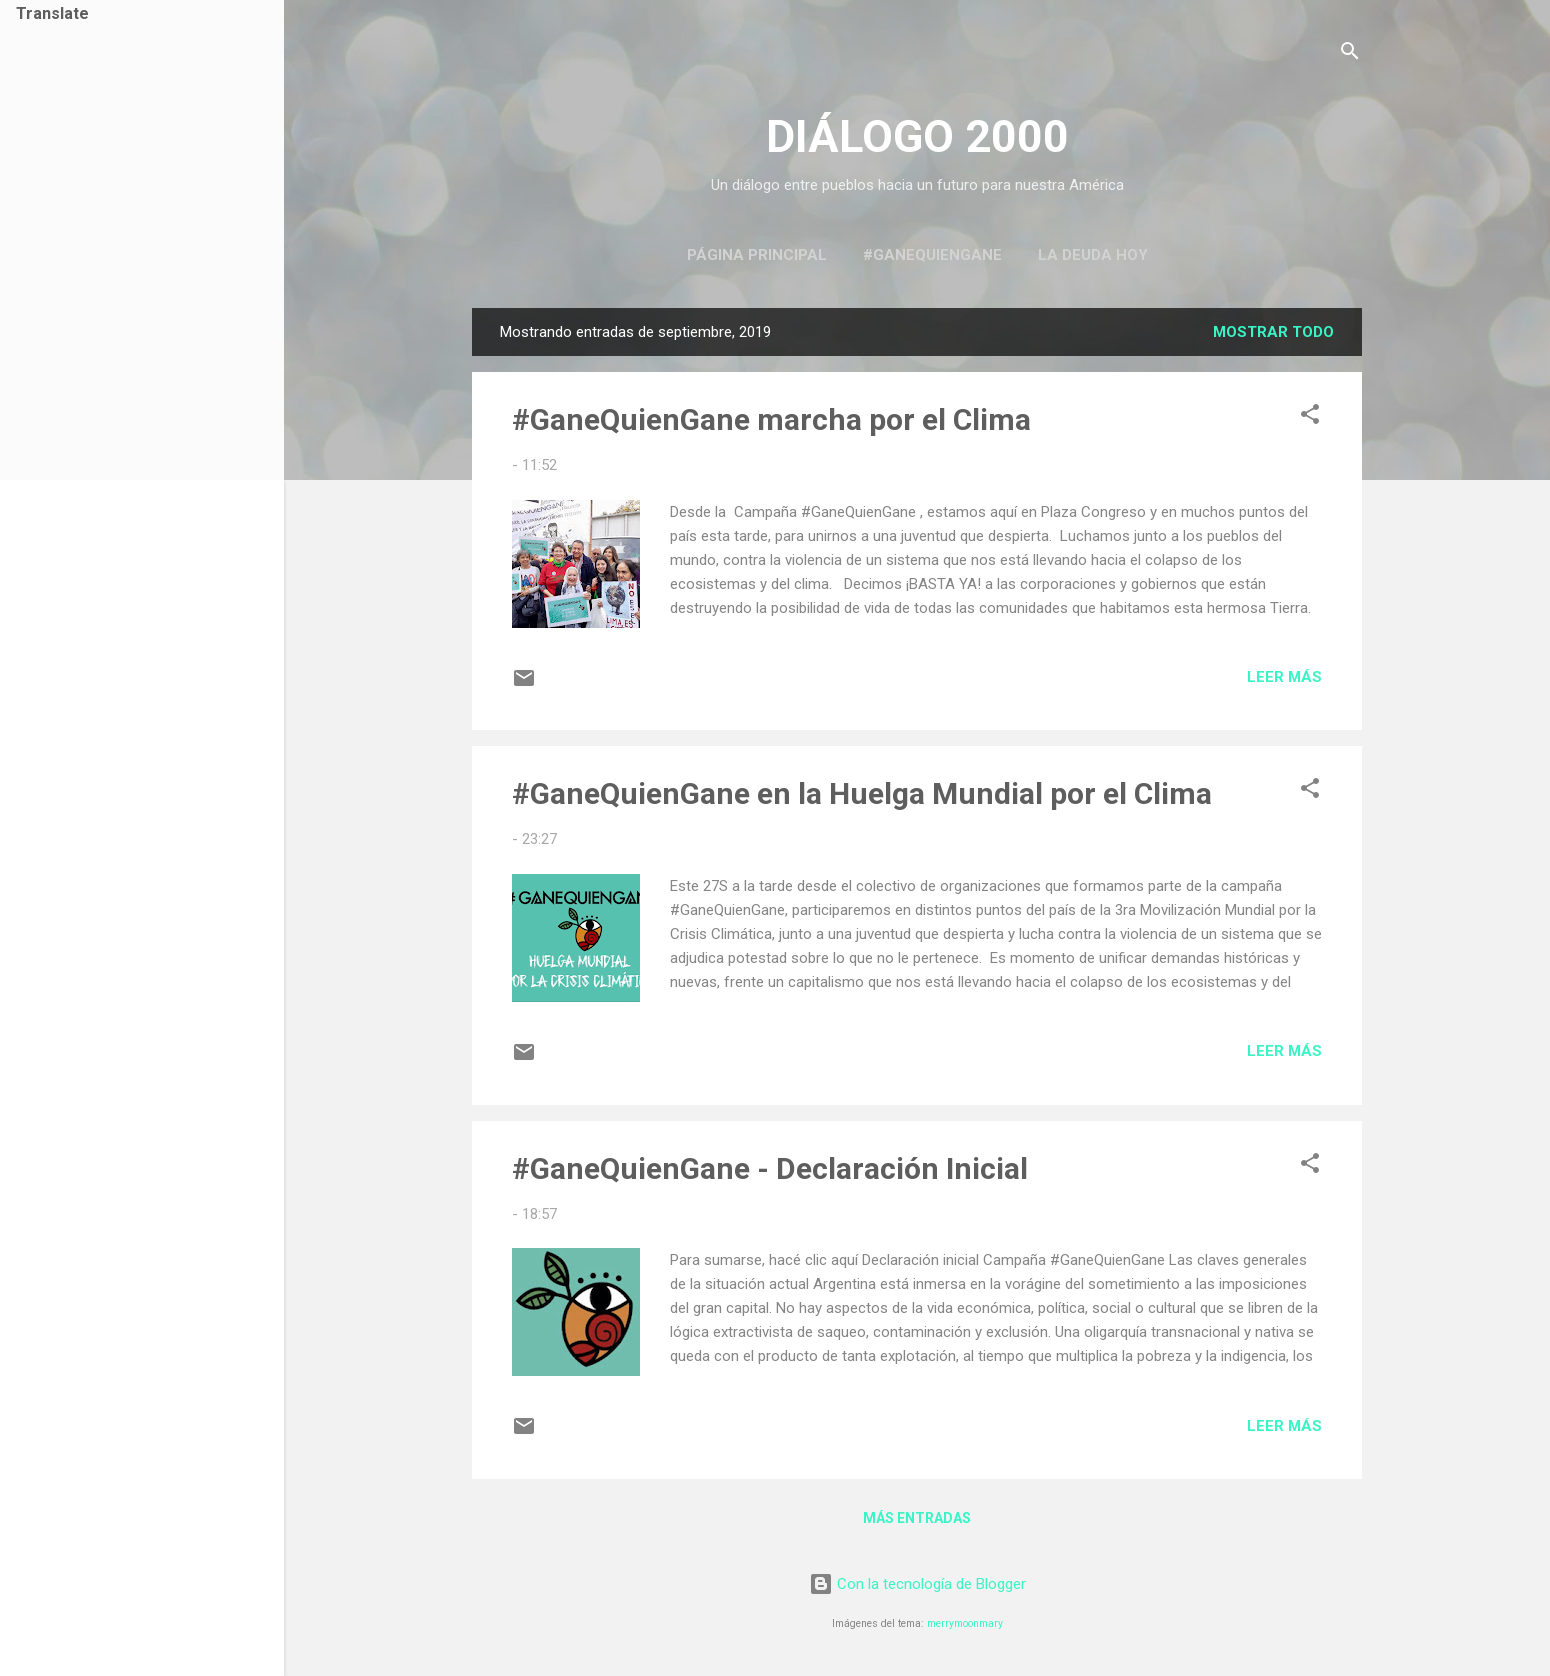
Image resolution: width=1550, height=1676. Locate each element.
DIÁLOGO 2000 (917, 136)
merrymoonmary (965, 1623)
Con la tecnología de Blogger (917, 1584)
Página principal (757, 255)
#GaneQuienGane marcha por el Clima (771, 419)
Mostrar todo (1273, 332)
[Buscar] (1350, 54)
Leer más (1284, 677)
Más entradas (917, 1518)
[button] (1310, 417)
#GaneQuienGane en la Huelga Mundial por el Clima (862, 793)
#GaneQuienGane (932, 255)
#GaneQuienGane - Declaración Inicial (770, 1168)
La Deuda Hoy (1093, 255)
